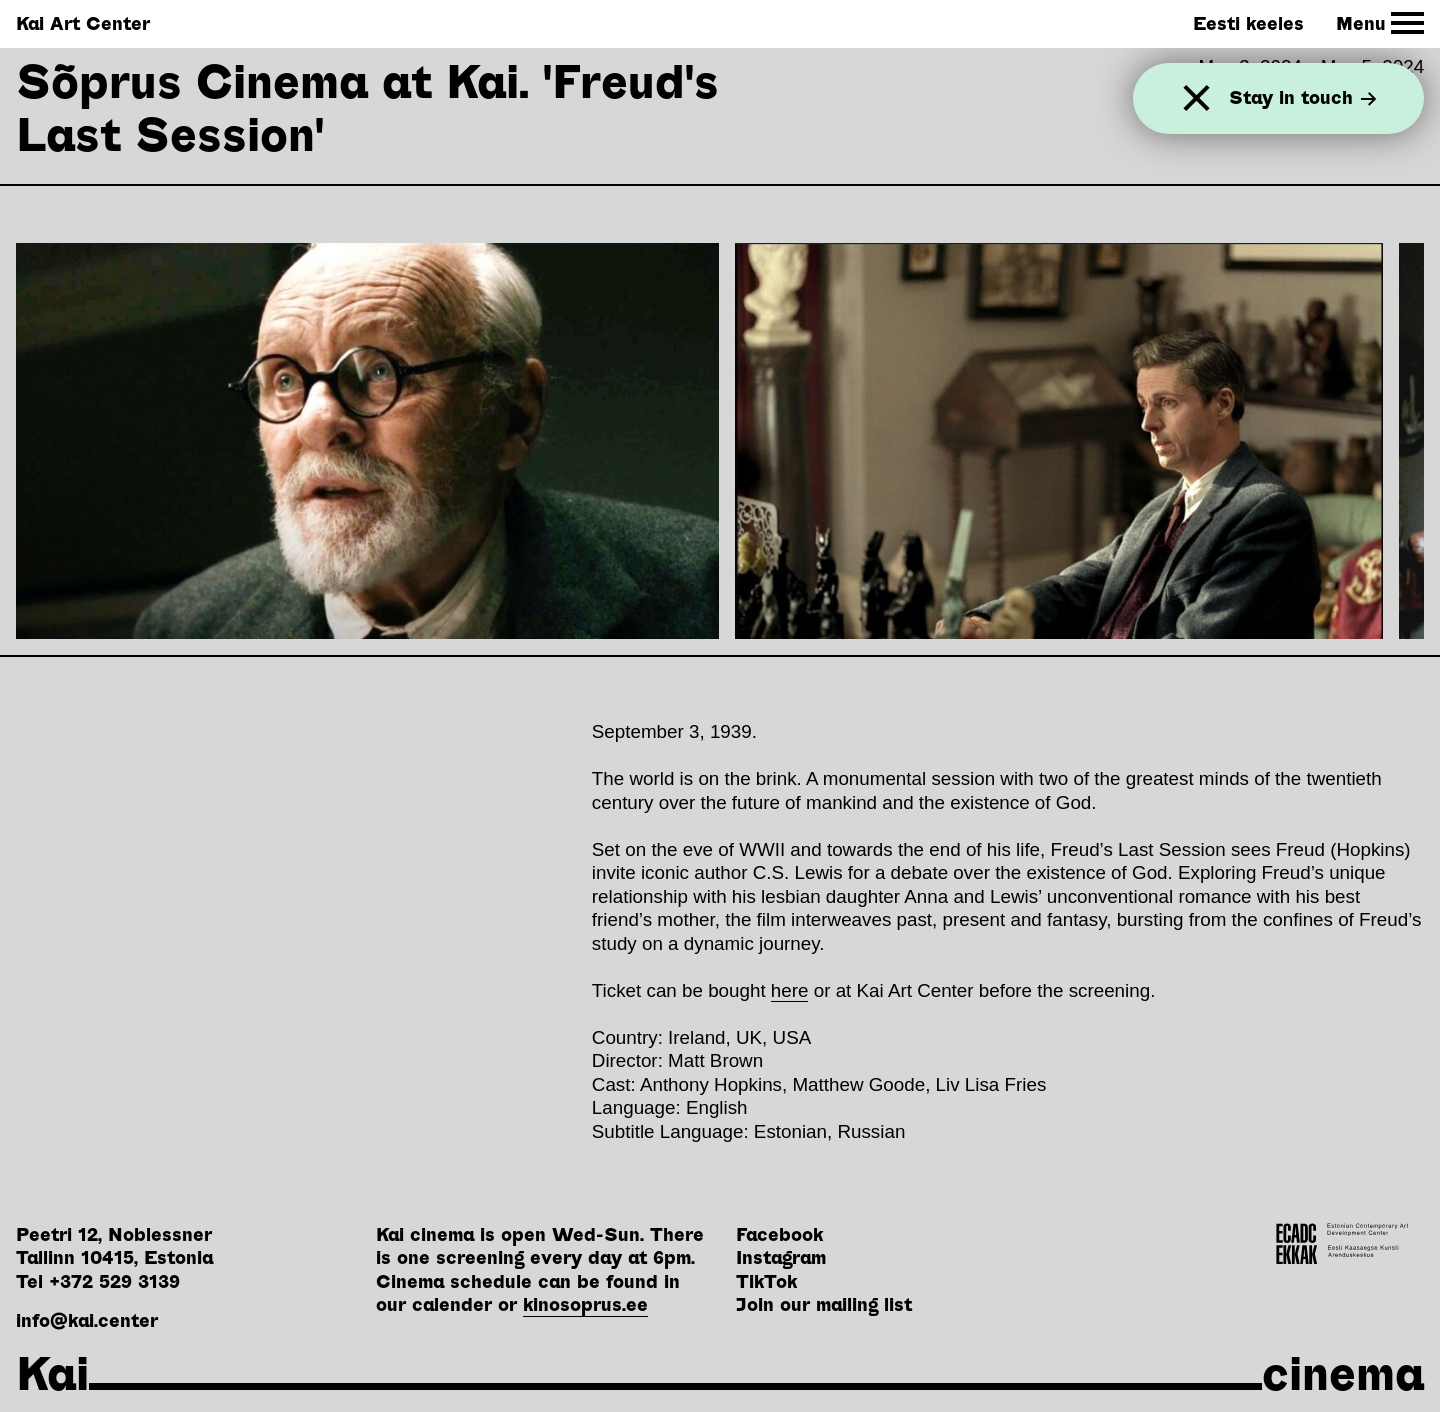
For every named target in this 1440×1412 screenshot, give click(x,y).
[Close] (1196, 98)
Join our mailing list (824, 1304)
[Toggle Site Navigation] (1380, 23)
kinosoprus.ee (585, 1304)
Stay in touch (1303, 98)
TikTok (766, 1281)
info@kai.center (87, 1320)
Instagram (781, 1257)
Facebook (779, 1234)
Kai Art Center (83, 23)
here (790, 990)
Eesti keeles (1248, 23)
